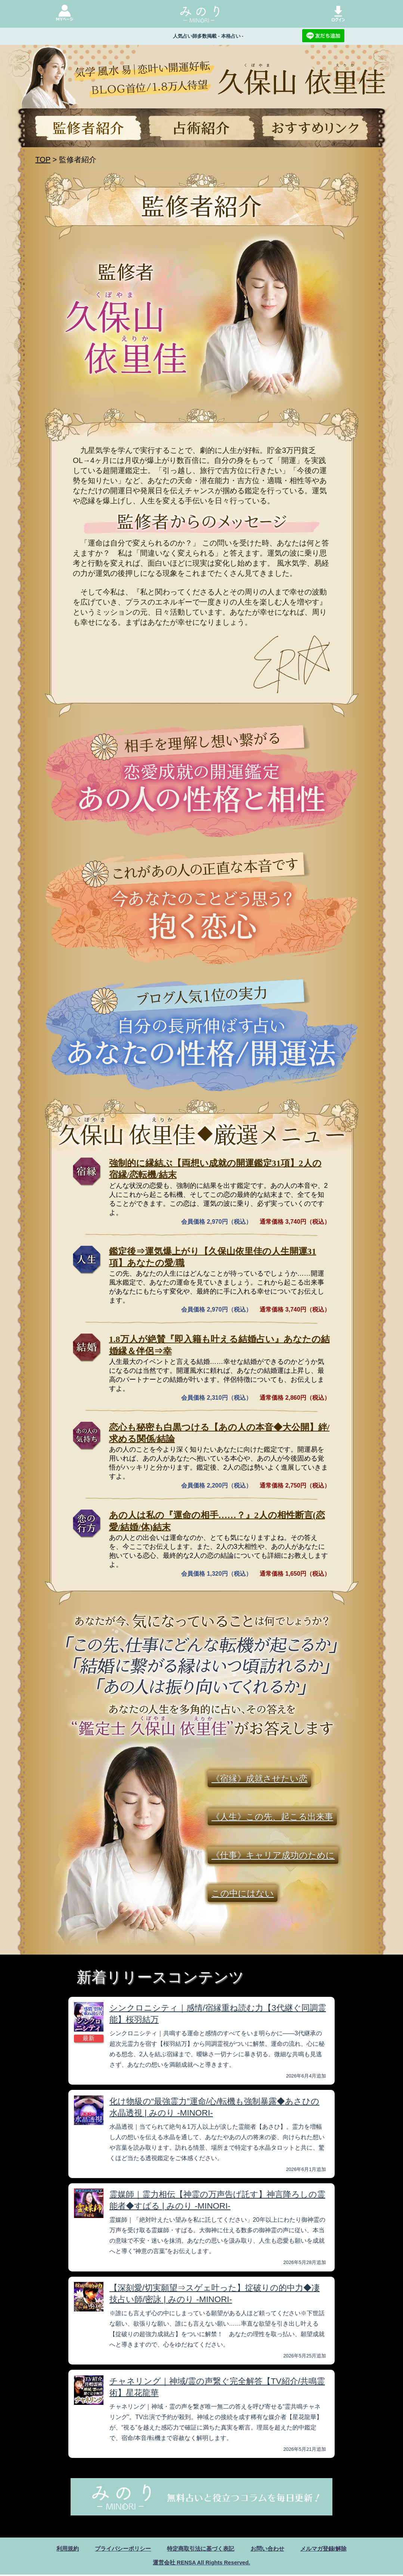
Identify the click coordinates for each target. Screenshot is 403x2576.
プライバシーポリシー (119, 2549)
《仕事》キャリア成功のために (273, 1855)
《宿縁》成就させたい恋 (259, 1778)
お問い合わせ (270, 2549)
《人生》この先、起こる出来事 (272, 1817)
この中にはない (242, 1893)
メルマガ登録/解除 (329, 2549)
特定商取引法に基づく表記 (200, 2549)
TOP (42, 159)
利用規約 (61, 2549)
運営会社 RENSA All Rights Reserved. (201, 2563)
